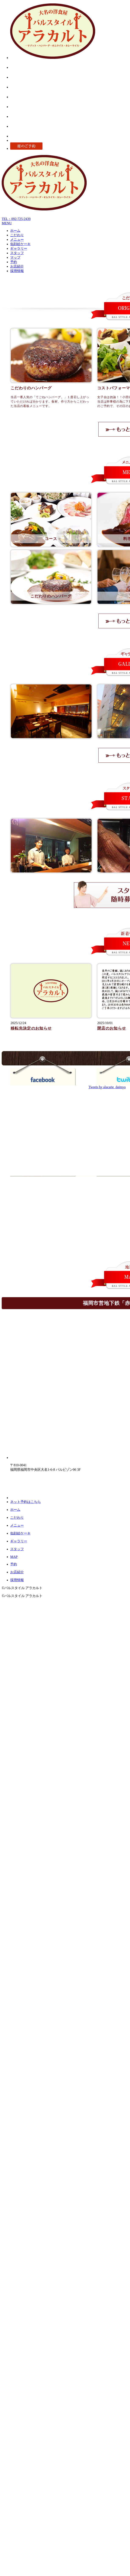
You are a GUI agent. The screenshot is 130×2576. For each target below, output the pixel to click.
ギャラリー (18, 248)
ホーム (15, 230)
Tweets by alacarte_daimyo (107, 1087)
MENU (7, 223)
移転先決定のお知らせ (31, 1028)
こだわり (17, 235)
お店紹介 (17, 266)
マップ (15, 257)
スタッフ (17, 253)
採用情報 (17, 271)
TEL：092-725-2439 (16, 219)
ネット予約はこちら (25, 1502)
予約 (13, 262)
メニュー (17, 239)
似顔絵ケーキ (20, 244)
